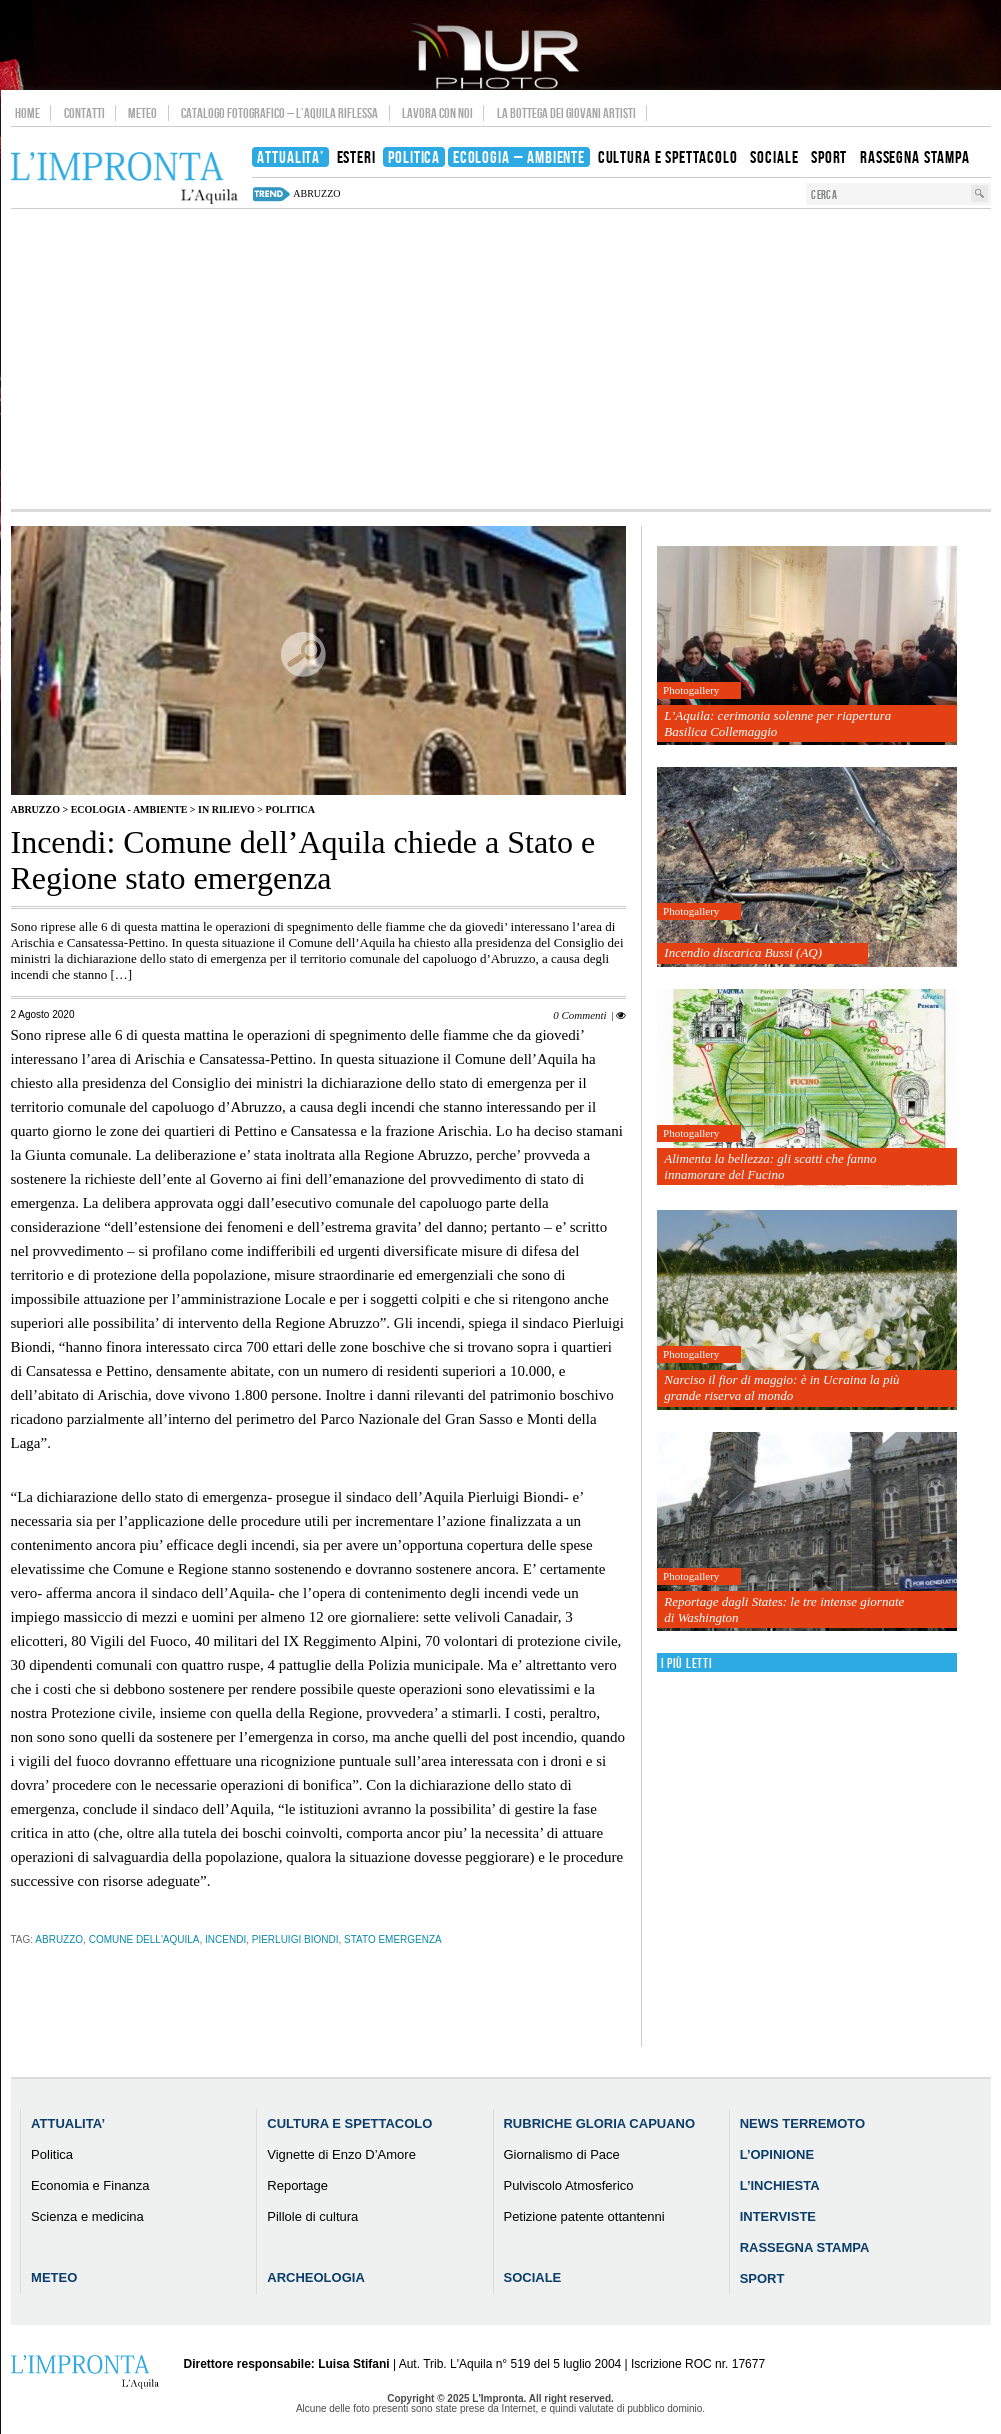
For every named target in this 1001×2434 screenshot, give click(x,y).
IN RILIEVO (226, 809)
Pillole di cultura (312, 2216)
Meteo (142, 113)
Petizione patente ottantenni (583, 2216)
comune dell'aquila (144, 1939)
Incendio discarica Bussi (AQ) (743, 952)
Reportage (297, 2185)
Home (27, 113)
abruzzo (316, 193)
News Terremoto (802, 2123)
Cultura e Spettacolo (349, 2123)
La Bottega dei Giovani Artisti (566, 113)
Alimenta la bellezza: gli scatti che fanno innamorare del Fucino (770, 1166)
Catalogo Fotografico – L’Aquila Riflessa (279, 113)
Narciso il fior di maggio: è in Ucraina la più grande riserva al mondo (781, 1387)
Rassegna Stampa (805, 2247)
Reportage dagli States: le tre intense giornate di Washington (784, 1609)
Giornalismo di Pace (561, 2154)
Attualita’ (68, 2123)
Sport (762, 2278)
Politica (290, 809)
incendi (225, 1939)
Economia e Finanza (90, 2185)
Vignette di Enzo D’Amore (341, 2154)
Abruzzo (35, 809)
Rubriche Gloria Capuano (599, 2123)
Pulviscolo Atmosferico (568, 2185)
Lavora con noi (437, 113)
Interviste (778, 2216)
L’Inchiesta (780, 2185)
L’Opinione (777, 2154)
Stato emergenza (393, 1939)
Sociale (532, 2277)
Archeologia (316, 2277)
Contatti (84, 113)
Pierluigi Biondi (295, 1939)
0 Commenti (579, 1015)
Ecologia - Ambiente (129, 809)
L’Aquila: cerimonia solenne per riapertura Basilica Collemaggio (777, 723)
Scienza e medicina (87, 2216)
